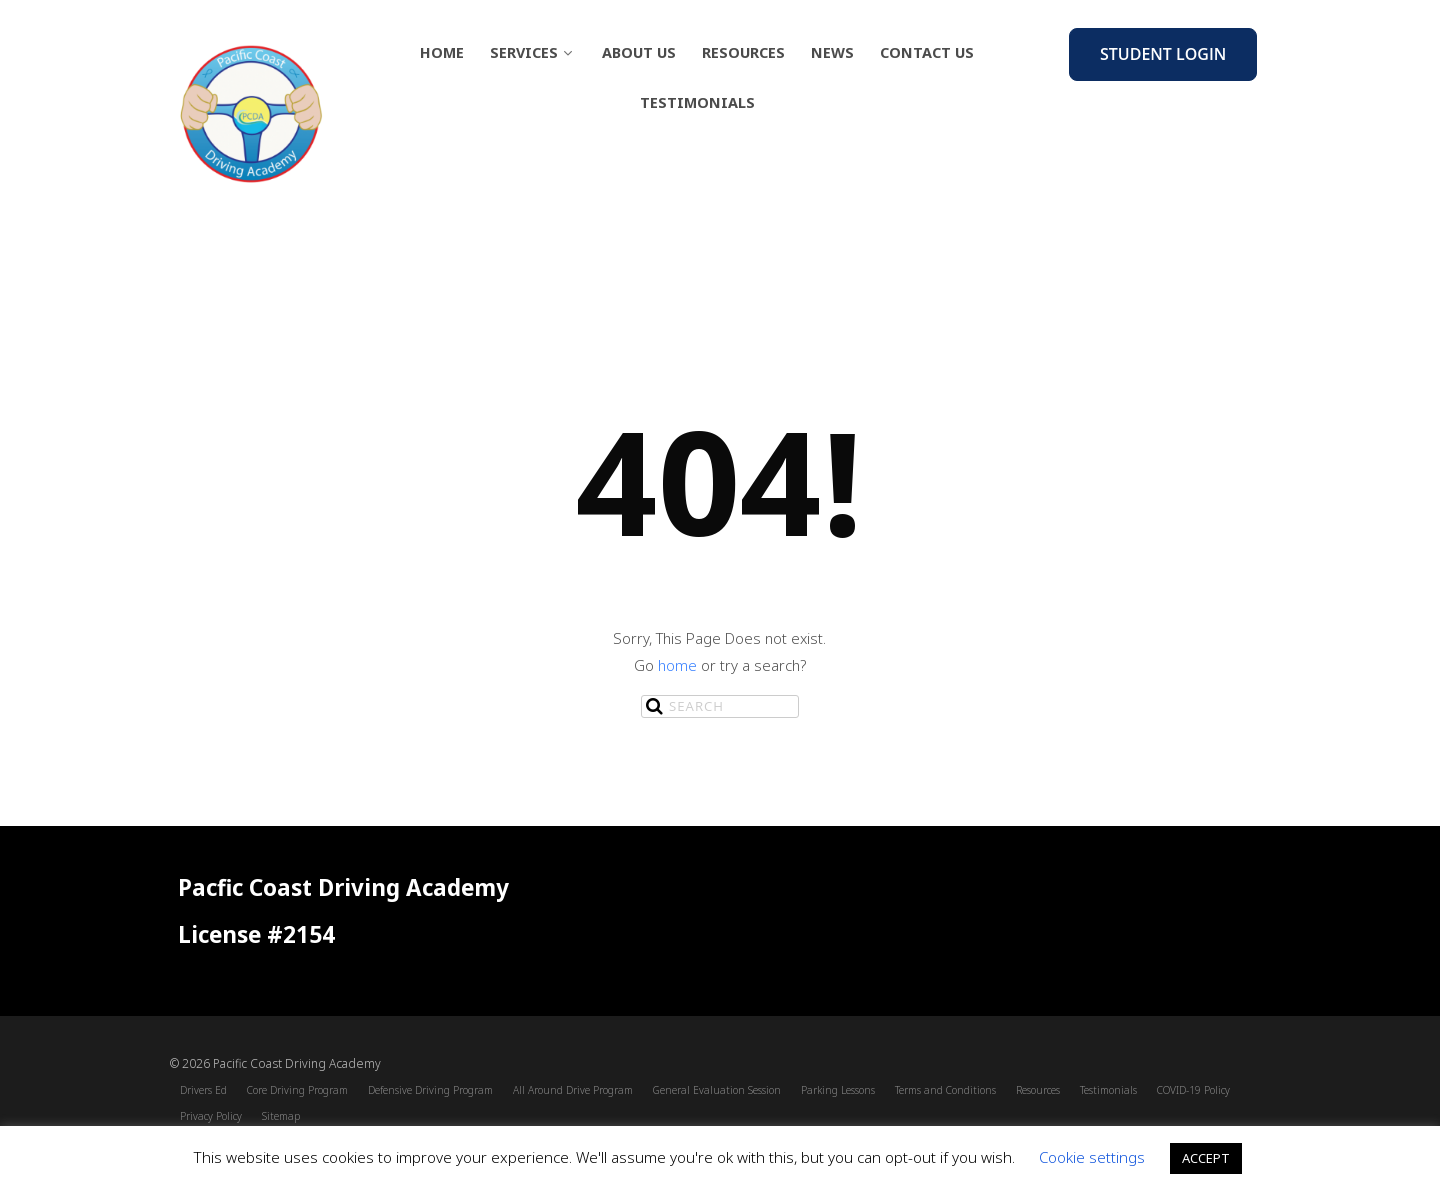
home (677, 665)
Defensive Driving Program (430, 1090)
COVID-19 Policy (1193, 1090)
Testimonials (697, 102)
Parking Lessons (838, 1090)
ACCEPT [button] (1206, 1158)
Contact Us (927, 52)
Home (442, 52)
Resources (743, 52)
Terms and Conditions (945, 1090)
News (832, 52)
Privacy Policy (211, 1116)
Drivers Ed (203, 1090)
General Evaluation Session (717, 1090)
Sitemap (281, 1116)
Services (533, 52)
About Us (639, 52)
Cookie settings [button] (1092, 1157)
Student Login (1163, 54)
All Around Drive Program (573, 1090)
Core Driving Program (297, 1090)
